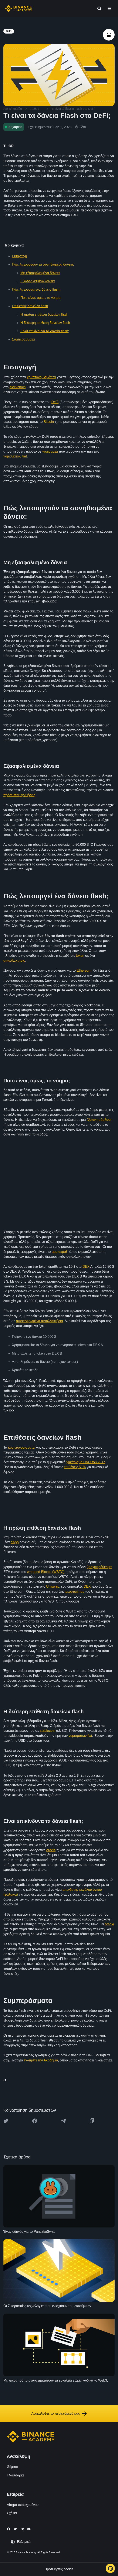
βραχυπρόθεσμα (99, 1567)
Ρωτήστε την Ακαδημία (41, 2060)
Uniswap (52, 1586)
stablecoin (47, 1730)
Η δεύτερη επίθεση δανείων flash (45, 323)
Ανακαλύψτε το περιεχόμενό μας (59, 2413)
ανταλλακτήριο (14, 960)
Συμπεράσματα (23, 339)
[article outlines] (109, 35)
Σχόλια (12, 2513)
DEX (86, 1266)
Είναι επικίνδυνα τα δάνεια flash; (44, 331)
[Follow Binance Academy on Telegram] (22, 2529)
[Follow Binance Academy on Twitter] (15, 2529)
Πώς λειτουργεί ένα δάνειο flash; (36, 289)
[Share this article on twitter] (6, 2120)
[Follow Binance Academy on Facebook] (8, 2529)
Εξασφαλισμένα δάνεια (37, 281)
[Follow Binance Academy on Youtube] (29, 2529)
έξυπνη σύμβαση (99, 1119)
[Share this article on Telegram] (63, 2120)
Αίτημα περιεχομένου (22, 2505)
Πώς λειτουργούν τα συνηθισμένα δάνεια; (43, 264)
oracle (51, 1850)
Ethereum (84, 970)
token (80, 955)
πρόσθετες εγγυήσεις (19, 795)
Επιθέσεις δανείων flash (30, 306)
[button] (109, 8)
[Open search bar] (98, 8)
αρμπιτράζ (59, 1252)
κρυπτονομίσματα (21, 1447)
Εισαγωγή (19, 256)
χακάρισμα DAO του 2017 (85, 1462)
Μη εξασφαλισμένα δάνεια (40, 273)
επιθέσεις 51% (75, 1467)
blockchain (18, 387)
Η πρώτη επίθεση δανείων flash (44, 314)
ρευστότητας (74, 1591)
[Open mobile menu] (109, 8)
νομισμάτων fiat (15, 456)
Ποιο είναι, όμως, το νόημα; (40, 298)
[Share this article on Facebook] (34, 2120)
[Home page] (18, 8)
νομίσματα (50, 451)
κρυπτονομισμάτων (41, 377)
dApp (14, 1542)
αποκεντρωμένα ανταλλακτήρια (39, 1321)
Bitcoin (49, 421)
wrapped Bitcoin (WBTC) (45, 1572)
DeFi (55, 402)
